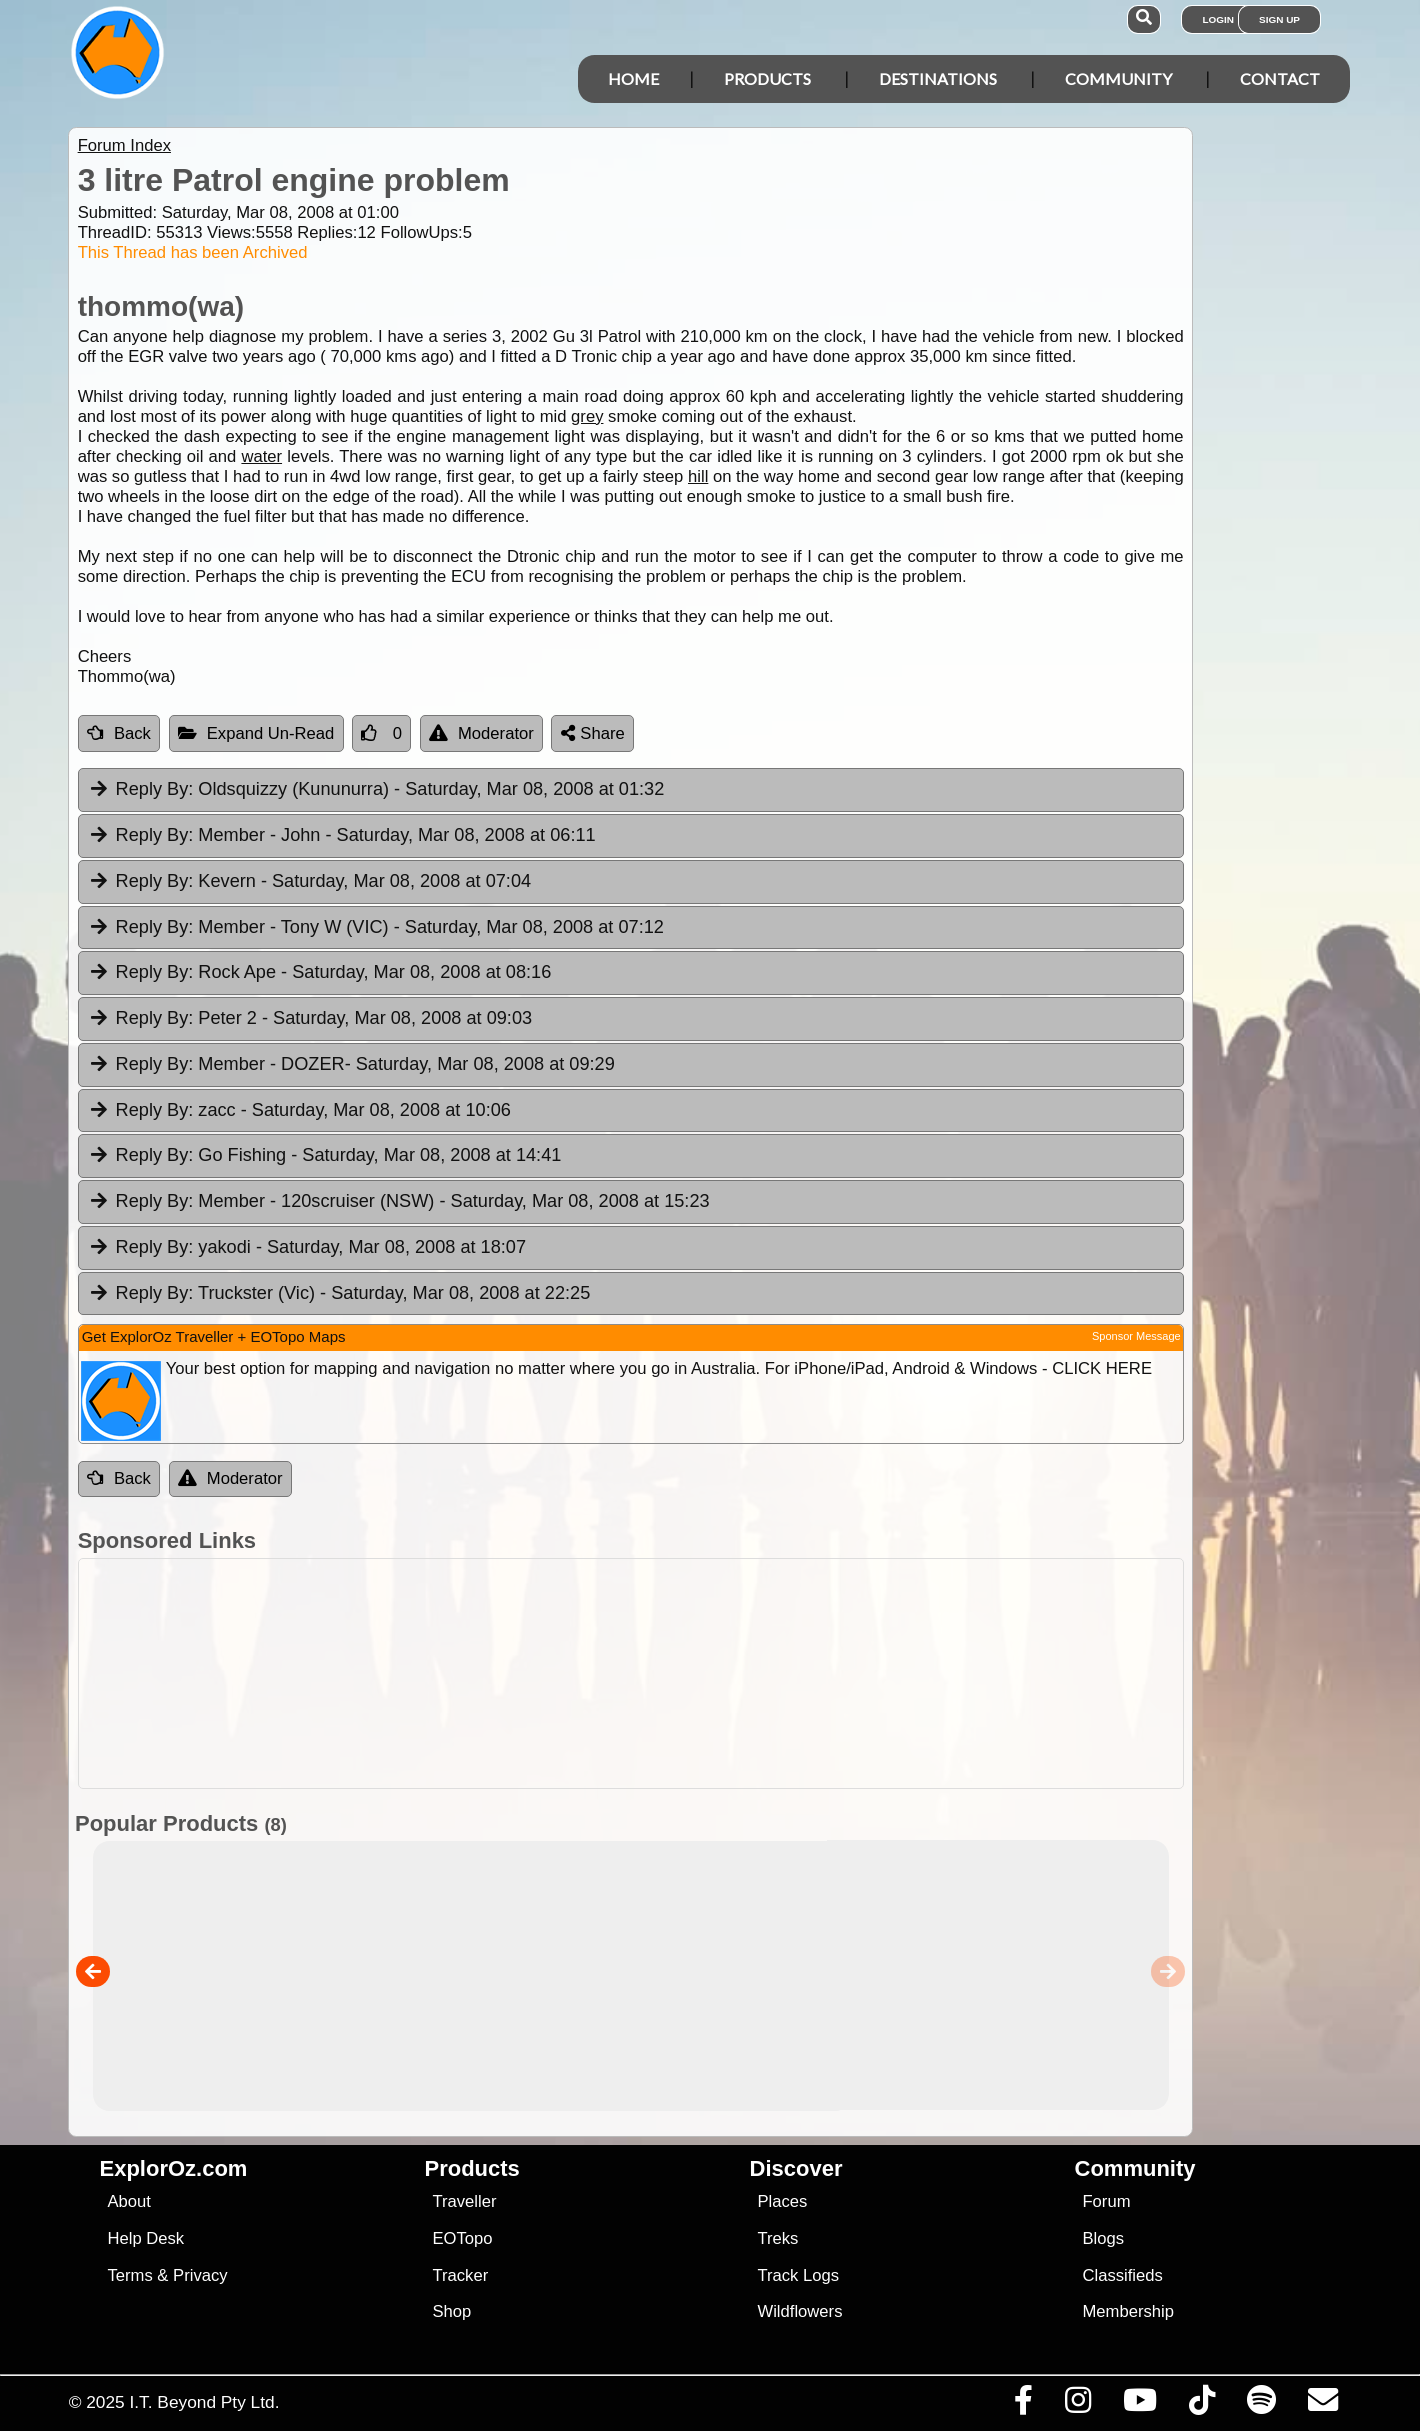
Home (633, 78)
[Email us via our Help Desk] (1322, 2405)
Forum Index (124, 145)
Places (782, 2201)
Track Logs (798, 2275)
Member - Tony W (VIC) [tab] (376, 928)
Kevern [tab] (309, 882)
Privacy (200, 2275)
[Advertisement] (631, 1673)
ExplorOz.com (174, 2168)
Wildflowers (799, 2311)
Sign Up (1279, 19)
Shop (451, 2311)
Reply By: (155, 789)
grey (587, 416)
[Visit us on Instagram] (1077, 2405)
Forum (1106, 2201)
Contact (1280, 78)
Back (119, 733)
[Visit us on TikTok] (1201, 2405)
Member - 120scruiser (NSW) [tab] (399, 1202)
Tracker (460, 2275)
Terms (129, 2275)
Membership (1127, 2311)
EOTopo (462, 2238)
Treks (777, 2238)
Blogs (1103, 2238)
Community (1118, 78)
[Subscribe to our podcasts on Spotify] (1261, 2405)
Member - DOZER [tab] (351, 1065)
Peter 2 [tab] (310, 1019)
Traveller (464, 2201)
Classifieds (1122, 2275)
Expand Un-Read (256, 733)
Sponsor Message (1136, 1336)
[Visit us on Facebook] (1023, 2405)
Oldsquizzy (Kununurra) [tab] (376, 790)
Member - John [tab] (342, 836)
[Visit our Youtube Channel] (1139, 2405)
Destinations (938, 78)
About (128, 2201)
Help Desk (145, 2238)
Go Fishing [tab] (325, 1156)
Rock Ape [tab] (320, 973)
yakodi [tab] (307, 1248)
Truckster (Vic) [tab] (339, 1294)
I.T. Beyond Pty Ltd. (204, 2402)
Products (767, 78)
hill (698, 476)
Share (593, 733)
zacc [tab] (299, 1111)
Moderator (481, 733)
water (261, 456)
